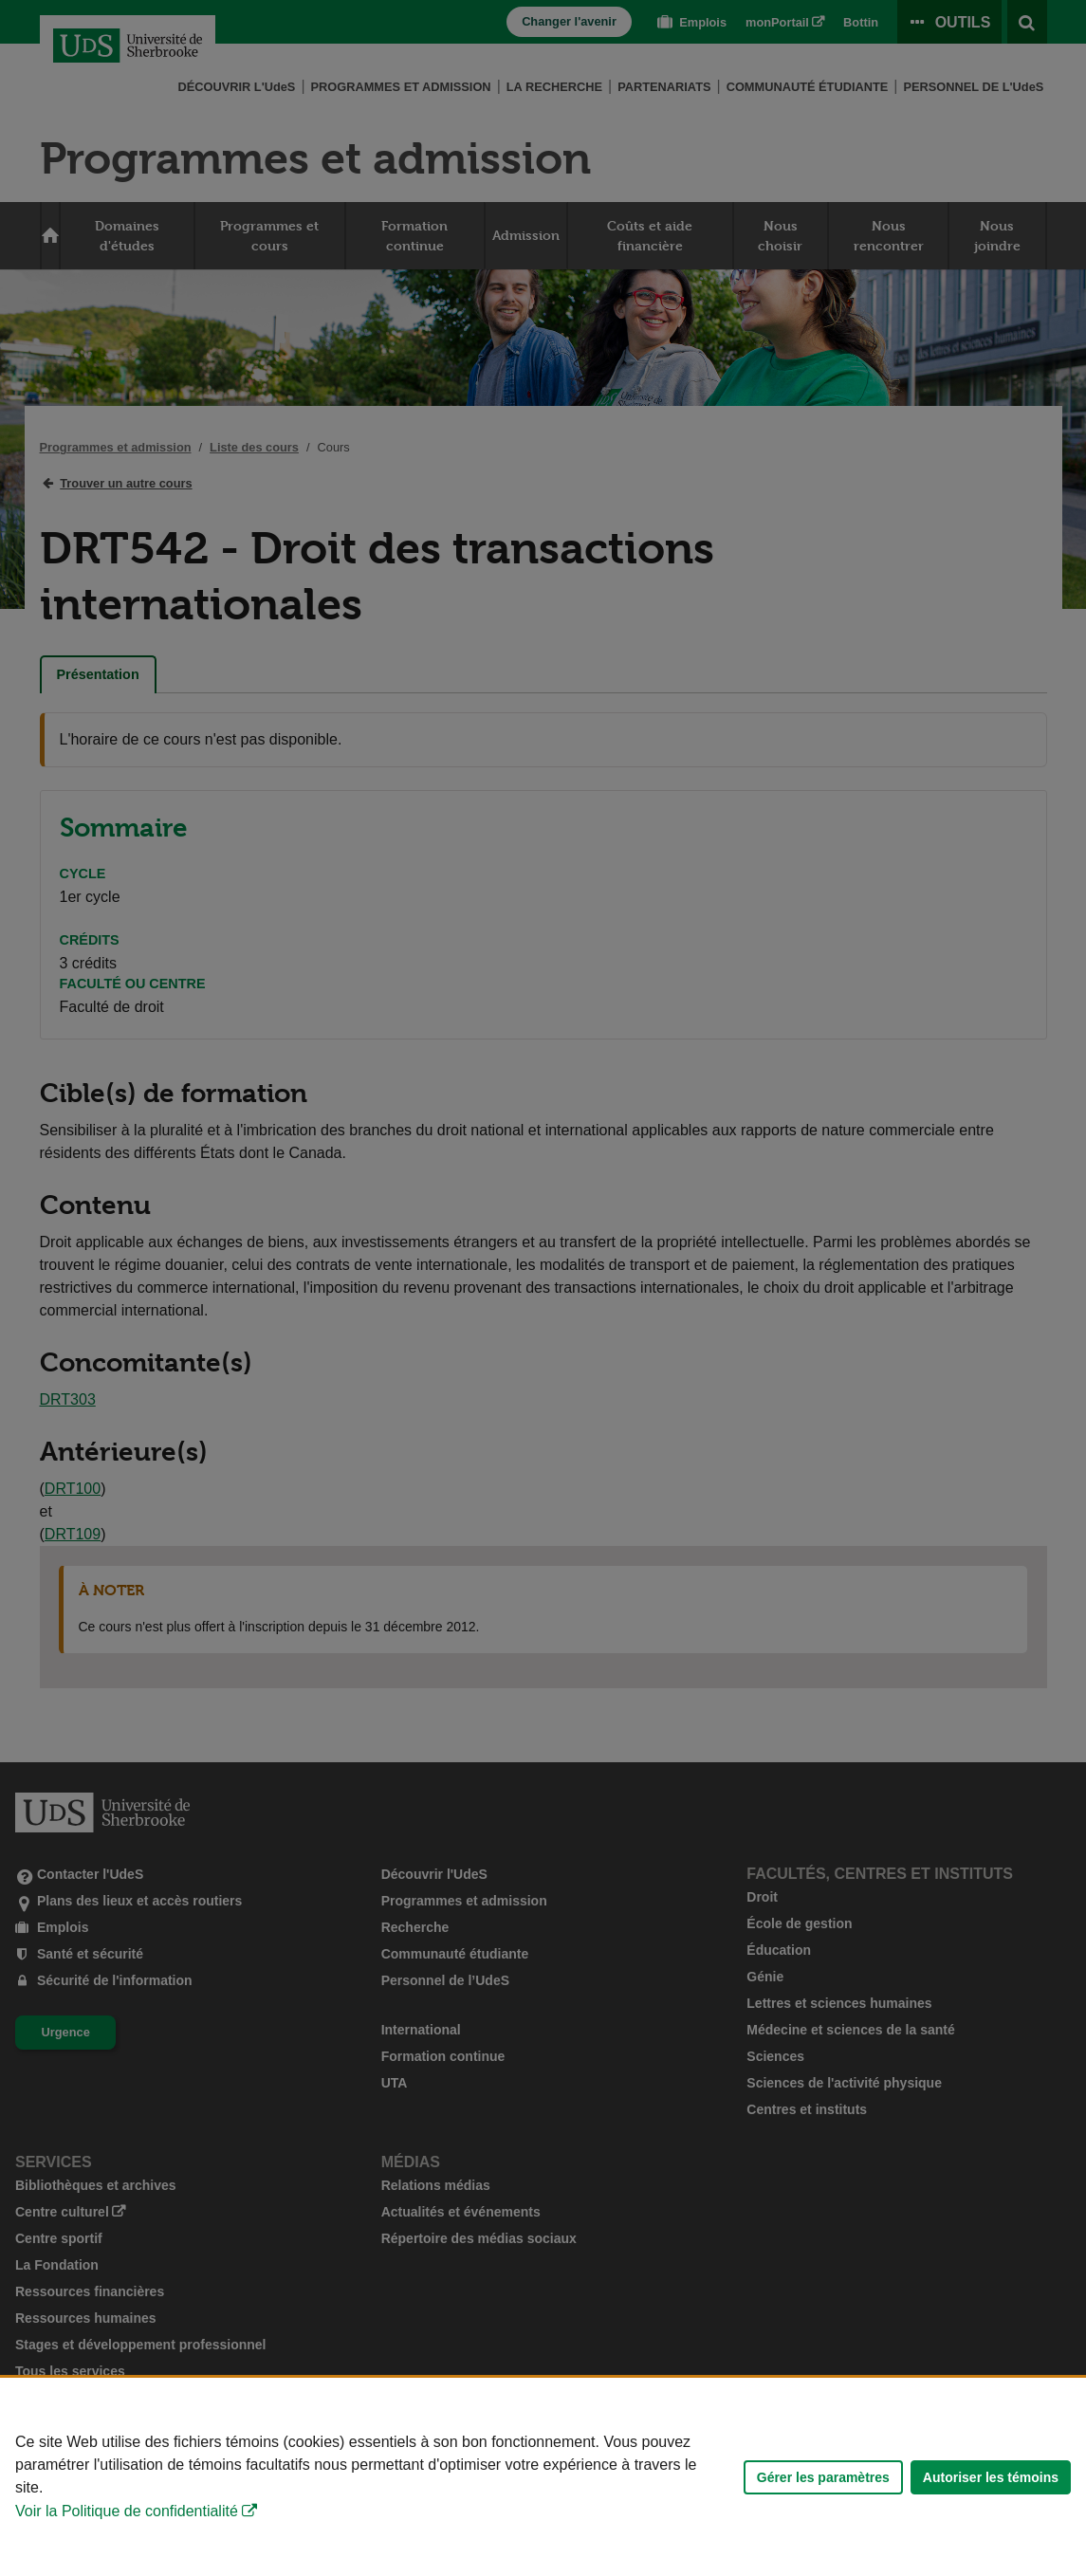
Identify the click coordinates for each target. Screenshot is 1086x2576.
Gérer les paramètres (823, 2477)
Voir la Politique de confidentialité (126, 2511)
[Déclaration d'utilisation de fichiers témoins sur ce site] (543, 2477)
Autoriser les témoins (990, 2477)
